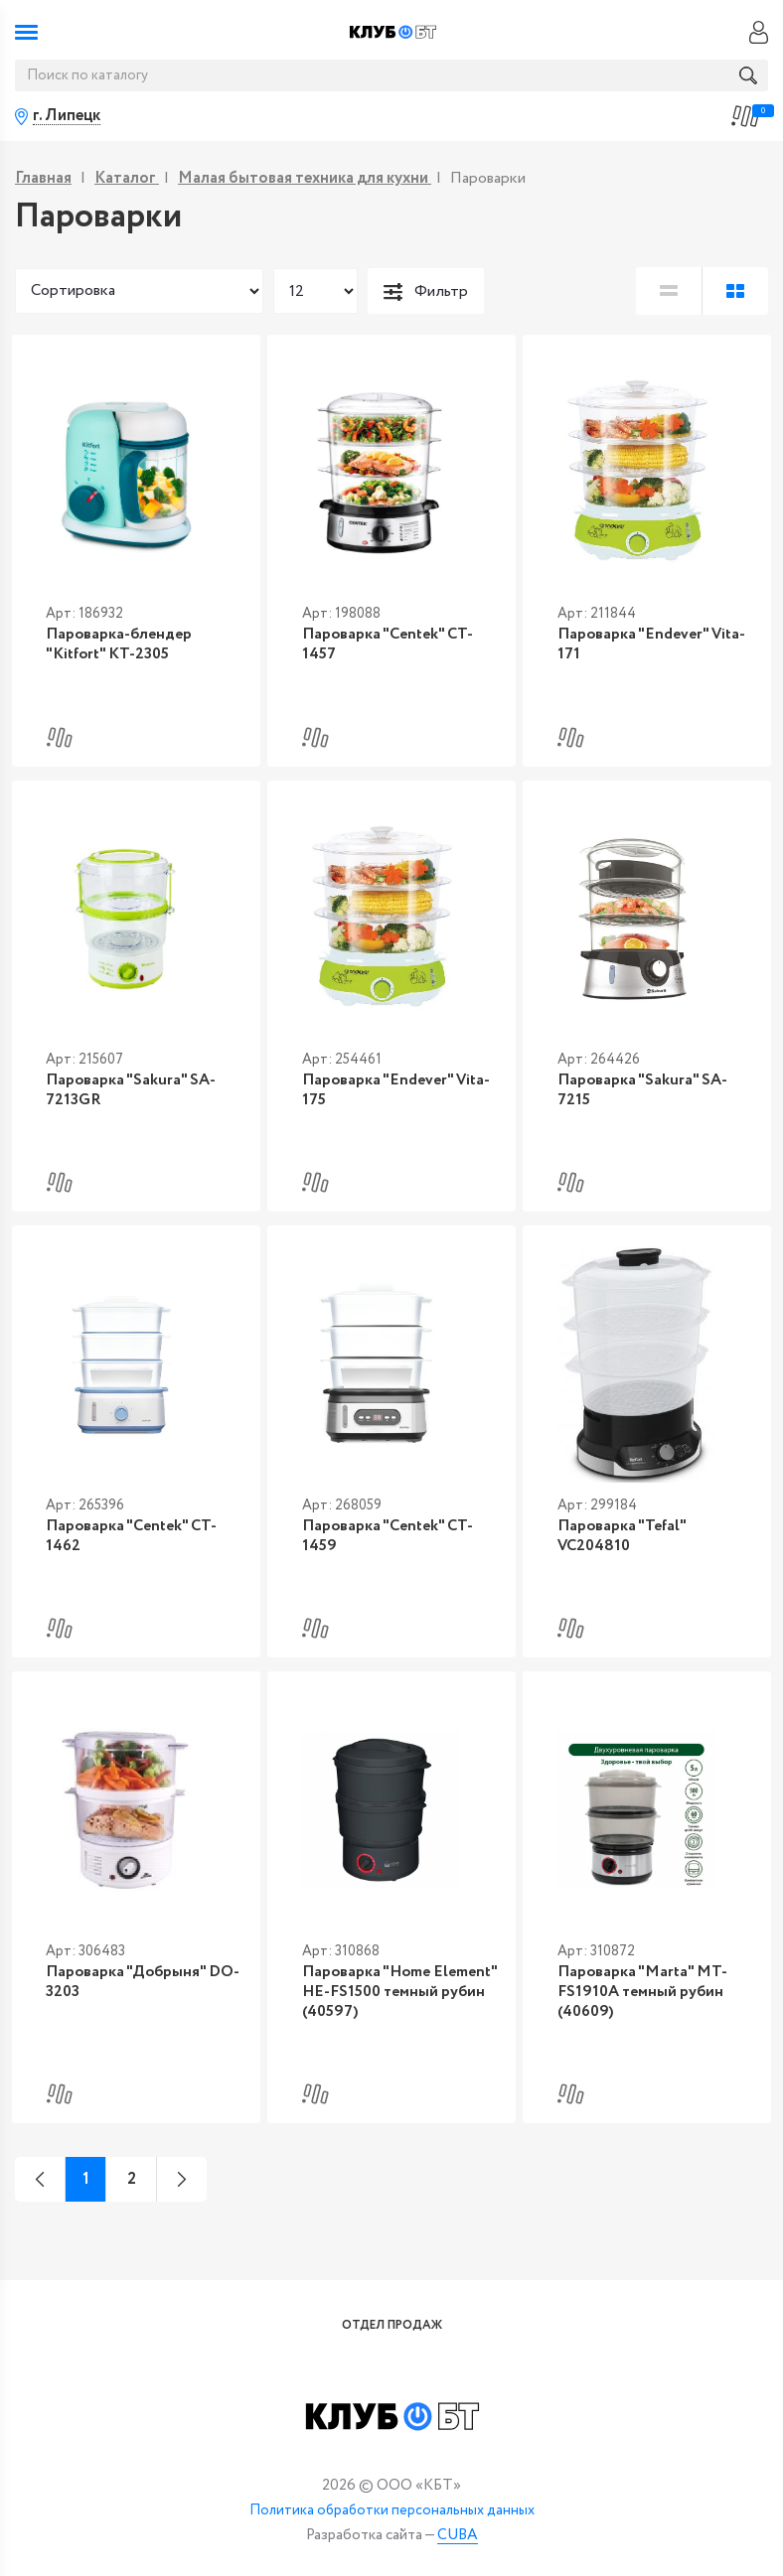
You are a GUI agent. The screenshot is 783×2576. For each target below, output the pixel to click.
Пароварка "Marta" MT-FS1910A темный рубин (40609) (627, 1998)
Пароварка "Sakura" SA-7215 (644, 1092)
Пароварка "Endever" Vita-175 (380, 1102)
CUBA (457, 2536)
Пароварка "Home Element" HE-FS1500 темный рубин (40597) (384, 1998)
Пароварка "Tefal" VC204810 (647, 1545)
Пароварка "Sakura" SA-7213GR (116, 1102)
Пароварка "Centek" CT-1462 (135, 1545)
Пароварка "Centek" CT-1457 (390, 640)
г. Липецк (66, 116)
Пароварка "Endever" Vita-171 (637, 650)
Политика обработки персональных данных (392, 2511)
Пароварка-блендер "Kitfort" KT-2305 (104, 650)
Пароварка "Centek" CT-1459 (390, 1545)
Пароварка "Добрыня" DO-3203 (130, 1988)
